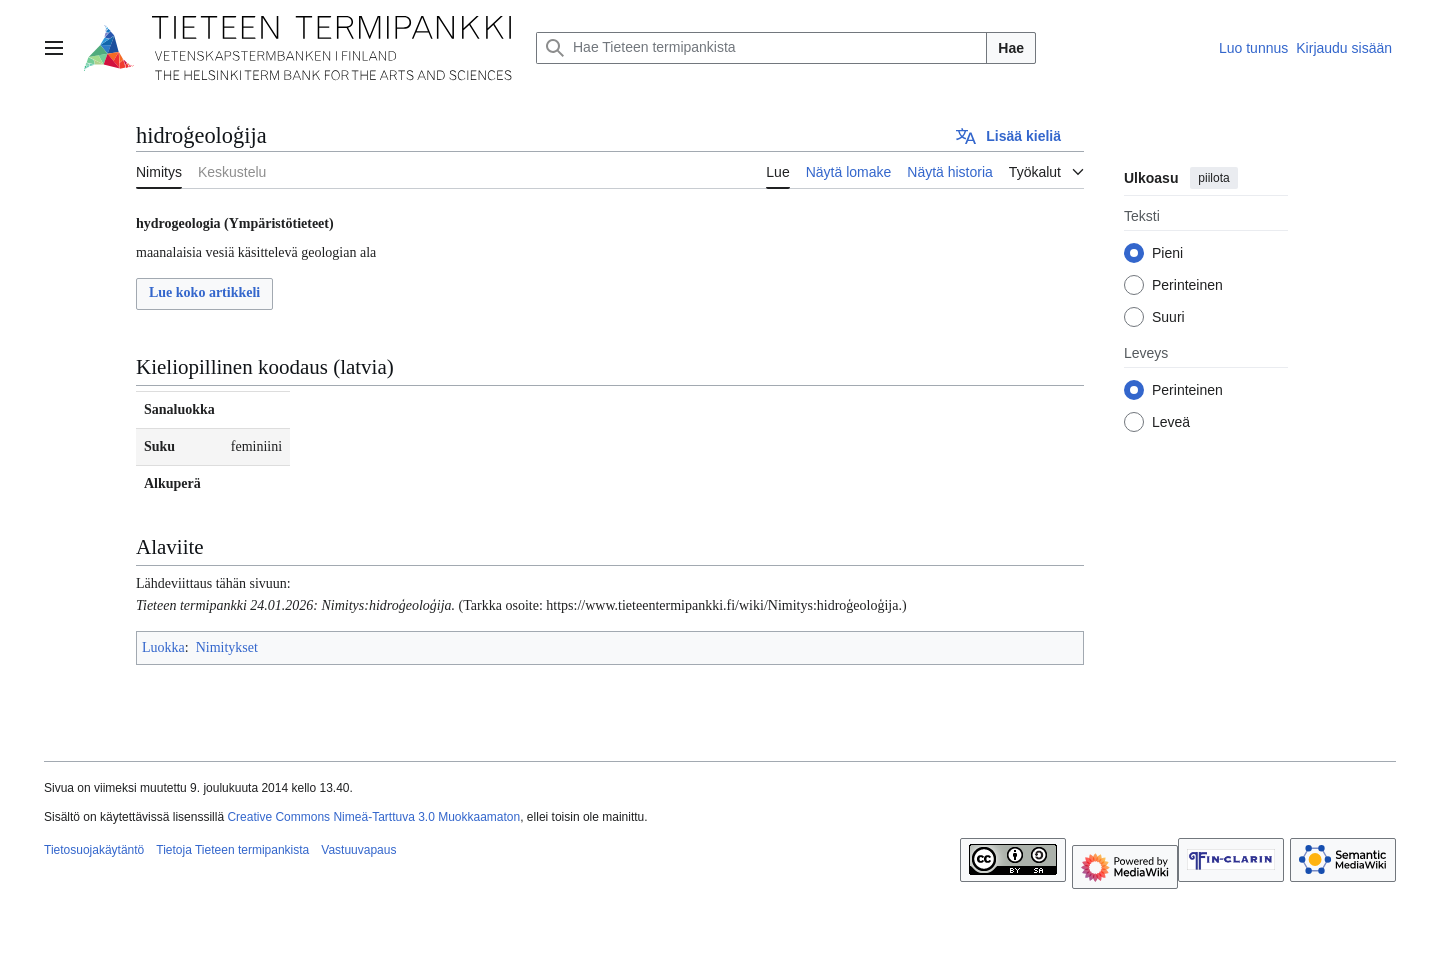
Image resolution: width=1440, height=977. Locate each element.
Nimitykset (227, 647)
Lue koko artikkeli (204, 292)
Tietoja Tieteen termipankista (232, 850)
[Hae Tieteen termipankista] (761, 48)
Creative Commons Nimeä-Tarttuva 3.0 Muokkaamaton (373, 817)
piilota (1213, 178)
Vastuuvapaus (358, 850)
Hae (1011, 48)
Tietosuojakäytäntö (94, 850)
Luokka (163, 647)
